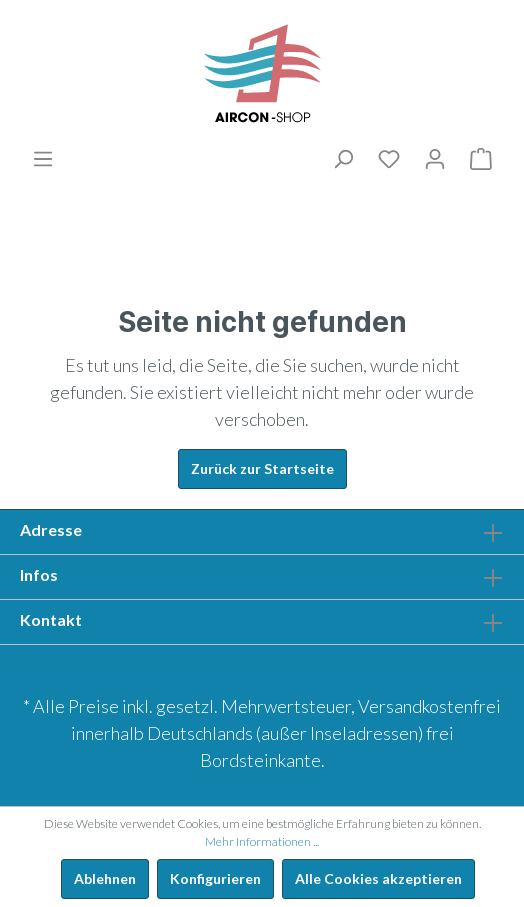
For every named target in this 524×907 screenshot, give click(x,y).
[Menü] (43, 159)
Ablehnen (105, 878)
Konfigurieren (215, 878)
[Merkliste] (389, 159)
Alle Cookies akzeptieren (378, 878)
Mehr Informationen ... (262, 841)
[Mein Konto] (435, 159)
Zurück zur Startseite (262, 468)
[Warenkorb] (481, 159)
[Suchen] (343, 159)
